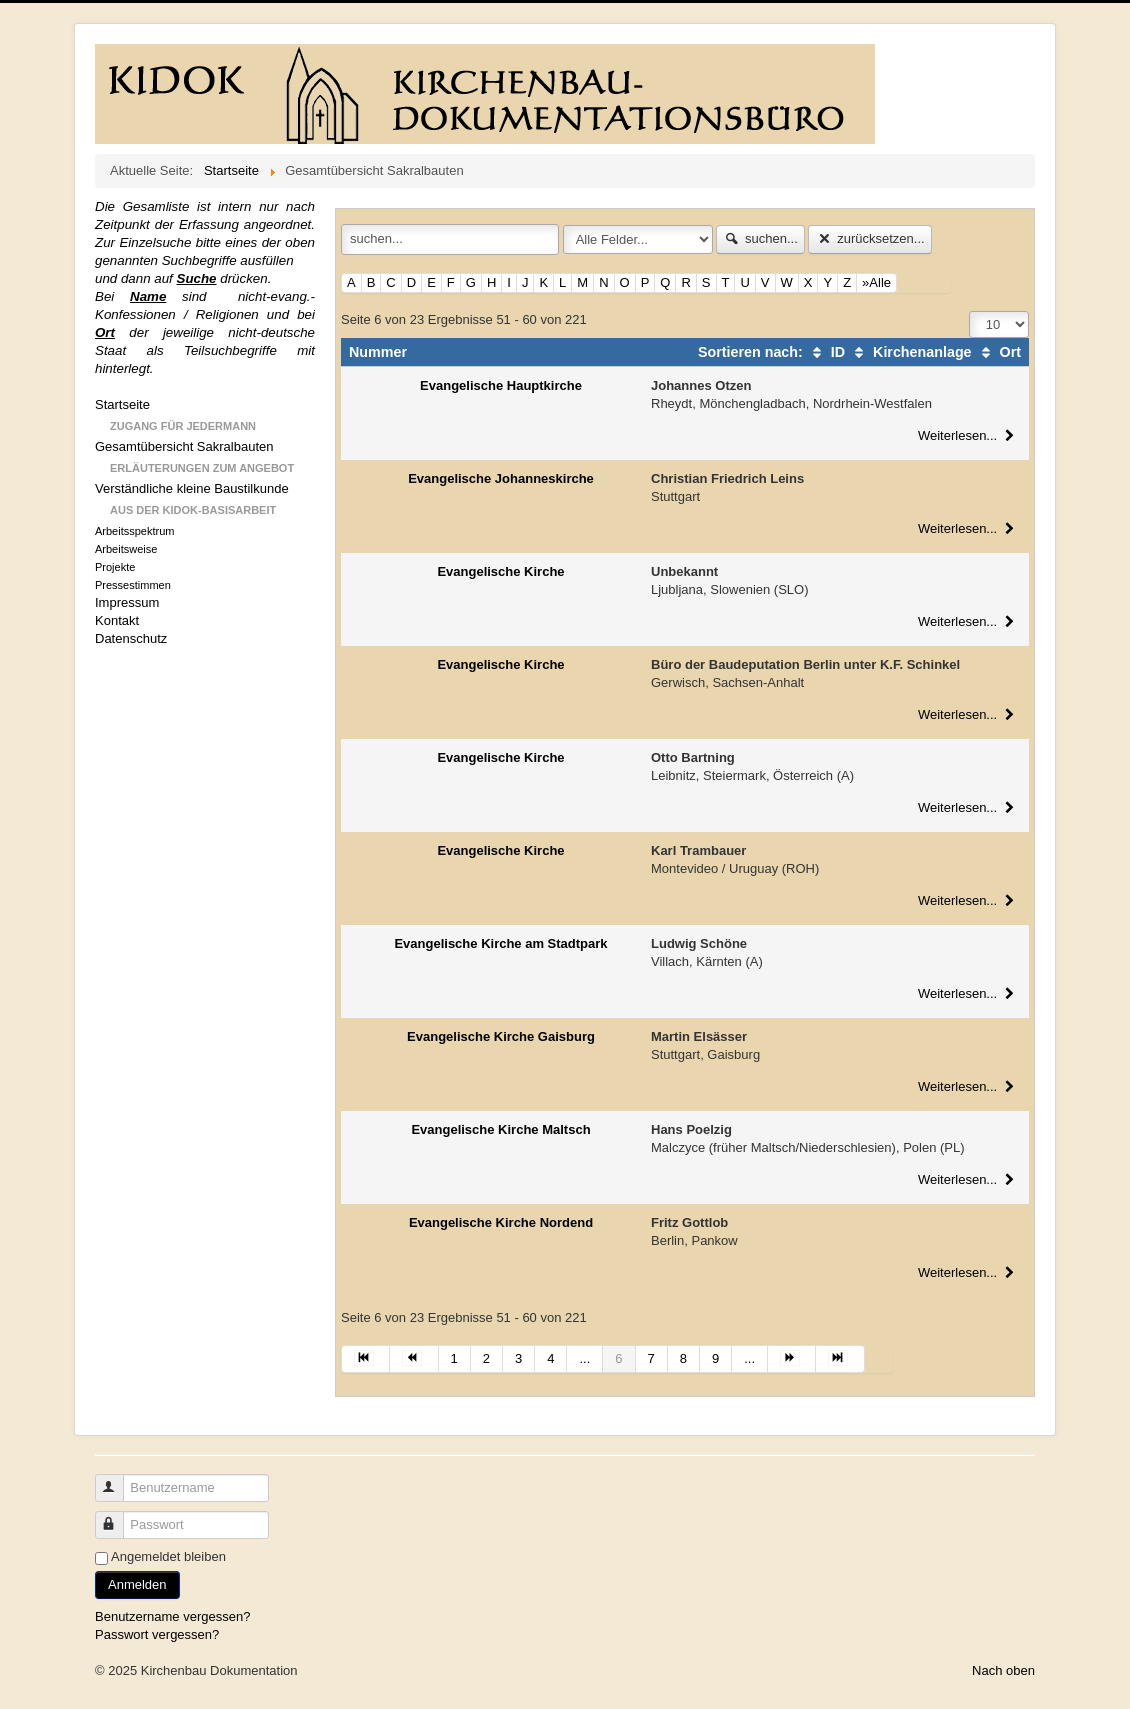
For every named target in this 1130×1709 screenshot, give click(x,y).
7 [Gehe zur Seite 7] (651, 1358)
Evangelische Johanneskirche (501, 478)
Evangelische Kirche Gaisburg (501, 1036)
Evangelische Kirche (500, 571)
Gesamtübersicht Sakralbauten (184, 446)
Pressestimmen (133, 585)
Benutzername (118, 1479)
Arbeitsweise (126, 549)
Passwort (118, 1516)
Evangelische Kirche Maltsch (500, 1129)
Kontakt (117, 620)
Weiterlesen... (968, 435)
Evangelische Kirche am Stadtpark (500, 943)
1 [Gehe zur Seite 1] (454, 1358)
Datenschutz (131, 638)
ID (826, 352)
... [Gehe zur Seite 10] (749, 1358)
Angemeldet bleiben (168, 1556)
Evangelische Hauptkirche (501, 385)
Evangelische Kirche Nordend (501, 1222)
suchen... (760, 238)
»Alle (876, 282)
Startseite (122, 404)
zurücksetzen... (869, 238)
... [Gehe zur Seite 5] (584, 1358)
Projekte (115, 567)
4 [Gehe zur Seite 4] (550, 1358)
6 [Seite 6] (618, 1358)
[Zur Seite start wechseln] (365, 1359)
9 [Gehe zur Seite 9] (715, 1358)
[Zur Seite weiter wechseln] (792, 1359)
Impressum (127, 602)
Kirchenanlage (910, 352)
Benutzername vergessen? (172, 1616)
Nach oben (1003, 1670)
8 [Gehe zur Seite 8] (683, 1358)
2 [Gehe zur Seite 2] (486, 1358)
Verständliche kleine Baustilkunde (192, 488)
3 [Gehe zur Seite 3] (518, 1358)
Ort (998, 352)
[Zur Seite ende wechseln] (840, 1359)
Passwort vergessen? (157, 1634)
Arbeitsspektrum (134, 531)
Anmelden (137, 1584)
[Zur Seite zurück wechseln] (414, 1359)
